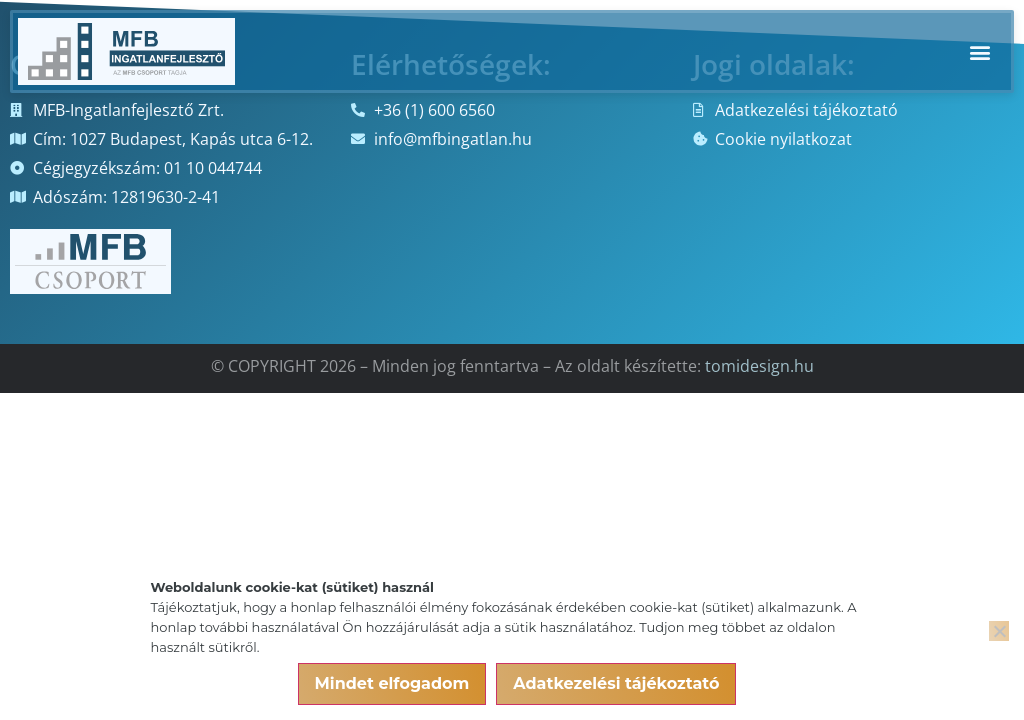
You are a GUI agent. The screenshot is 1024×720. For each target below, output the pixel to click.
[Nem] (999, 631)
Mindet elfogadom (392, 683)
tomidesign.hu (759, 366)
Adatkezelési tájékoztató (616, 683)
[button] (979, 51)
